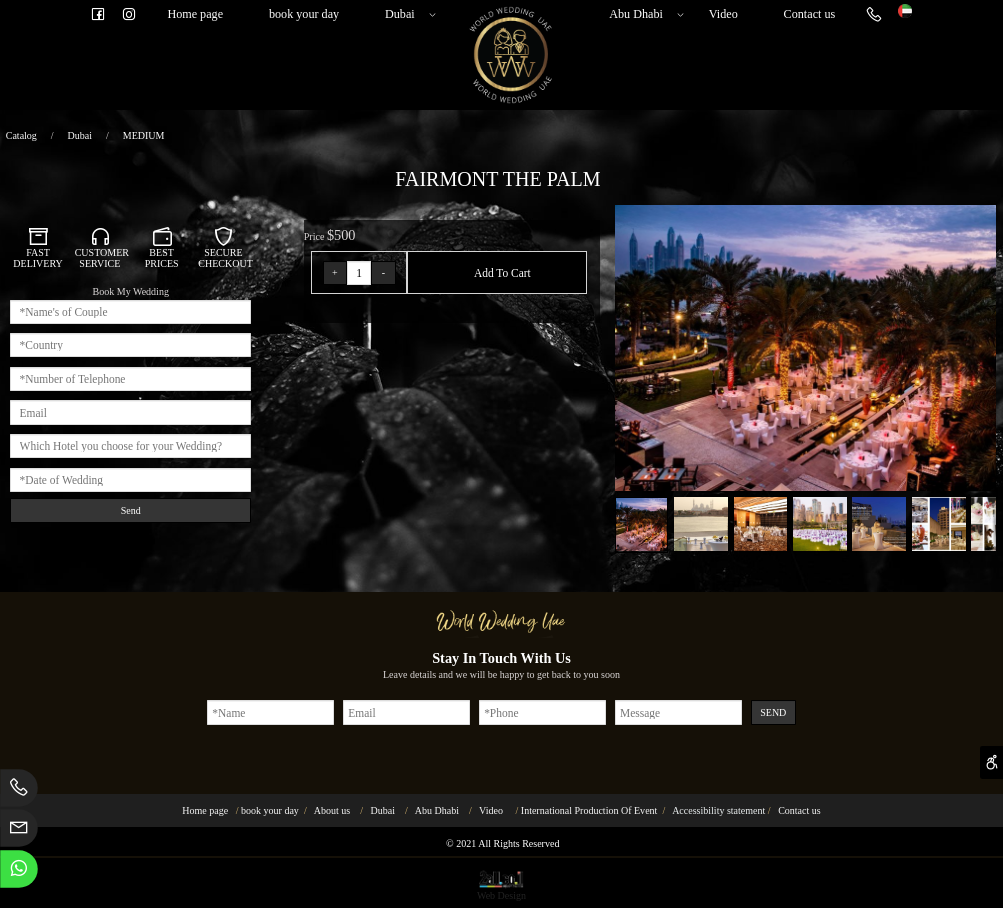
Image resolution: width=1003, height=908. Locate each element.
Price (315, 236)
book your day (304, 14)
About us (332, 810)
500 (344, 235)
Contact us (810, 14)
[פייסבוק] (98, 14)
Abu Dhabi (643, 14)
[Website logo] (905, 9)
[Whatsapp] (19, 872)
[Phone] (874, 14)
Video (723, 14)
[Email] (19, 831)
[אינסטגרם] (129, 14)
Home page (195, 14)
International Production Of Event (589, 810)
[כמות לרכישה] (359, 273)
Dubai (407, 14)
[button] (982, 218)
